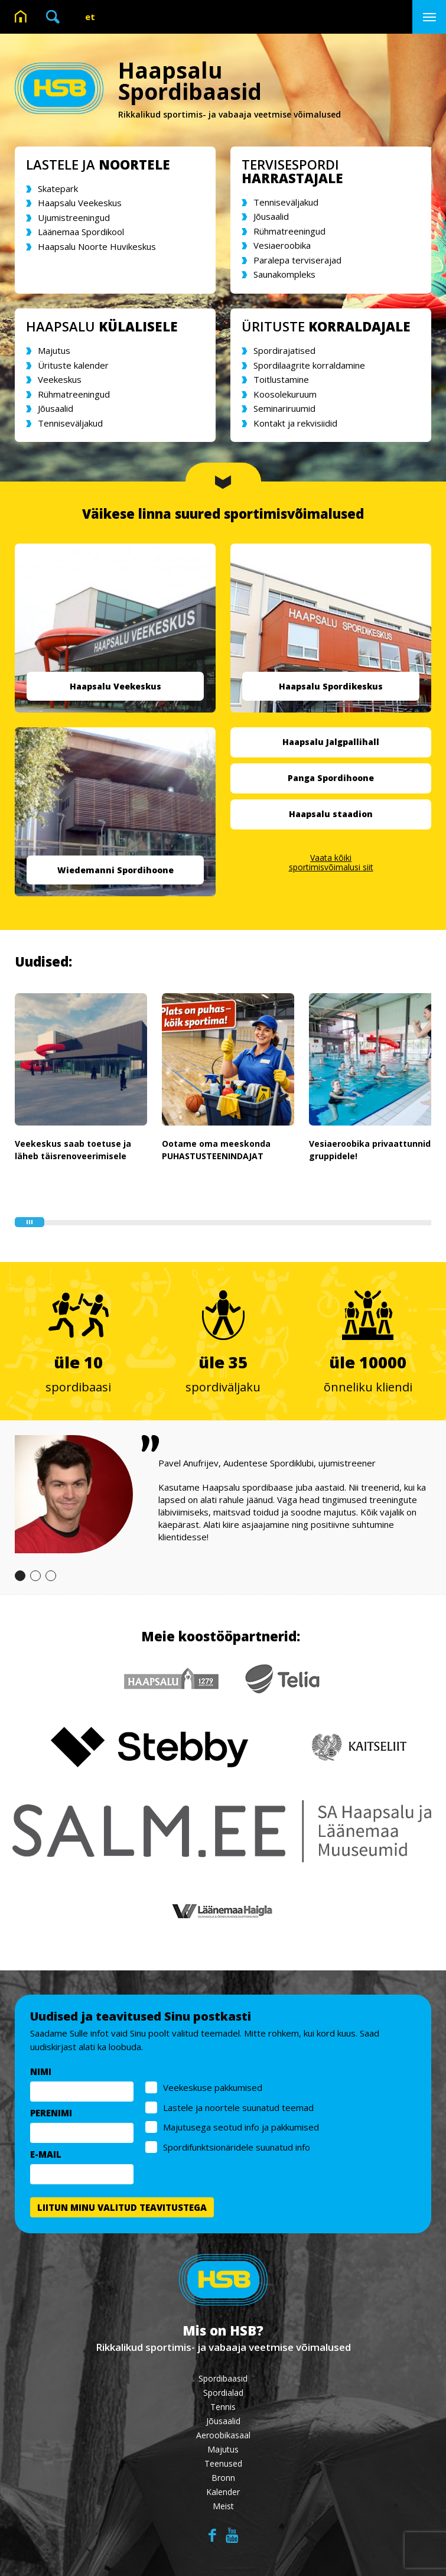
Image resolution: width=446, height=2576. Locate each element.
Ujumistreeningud (74, 217)
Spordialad (223, 2392)
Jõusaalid (271, 216)
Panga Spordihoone (331, 777)
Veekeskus (60, 379)
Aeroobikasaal (223, 2435)
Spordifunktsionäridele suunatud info (237, 2147)
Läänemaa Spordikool (81, 232)
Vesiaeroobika (282, 245)
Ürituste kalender (73, 365)
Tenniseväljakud (285, 202)
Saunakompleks (284, 274)
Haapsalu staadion (331, 813)
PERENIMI (52, 2113)
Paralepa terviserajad (297, 260)
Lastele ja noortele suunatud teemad (239, 2107)
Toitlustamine (281, 379)
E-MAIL (46, 2154)
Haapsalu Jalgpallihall (330, 741)
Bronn (223, 2477)
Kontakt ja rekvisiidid (295, 423)
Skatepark (58, 188)
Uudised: (43, 961)
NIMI (41, 2072)
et (90, 16)
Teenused (223, 2463)
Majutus (54, 350)
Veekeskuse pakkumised (213, 2088)
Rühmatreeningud (289, 231)
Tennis (223, 2406)
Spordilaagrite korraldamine (309, 365)
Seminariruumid (284, 408)
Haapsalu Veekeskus (80, 203)
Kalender (223, 2491)
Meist (223, 2506)
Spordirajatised (284, 350)
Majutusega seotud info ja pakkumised (242, 2127)
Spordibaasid (223, 2378)
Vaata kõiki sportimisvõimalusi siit (331, 862)
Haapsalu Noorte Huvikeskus (97, 246)
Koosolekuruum (285, 394)
